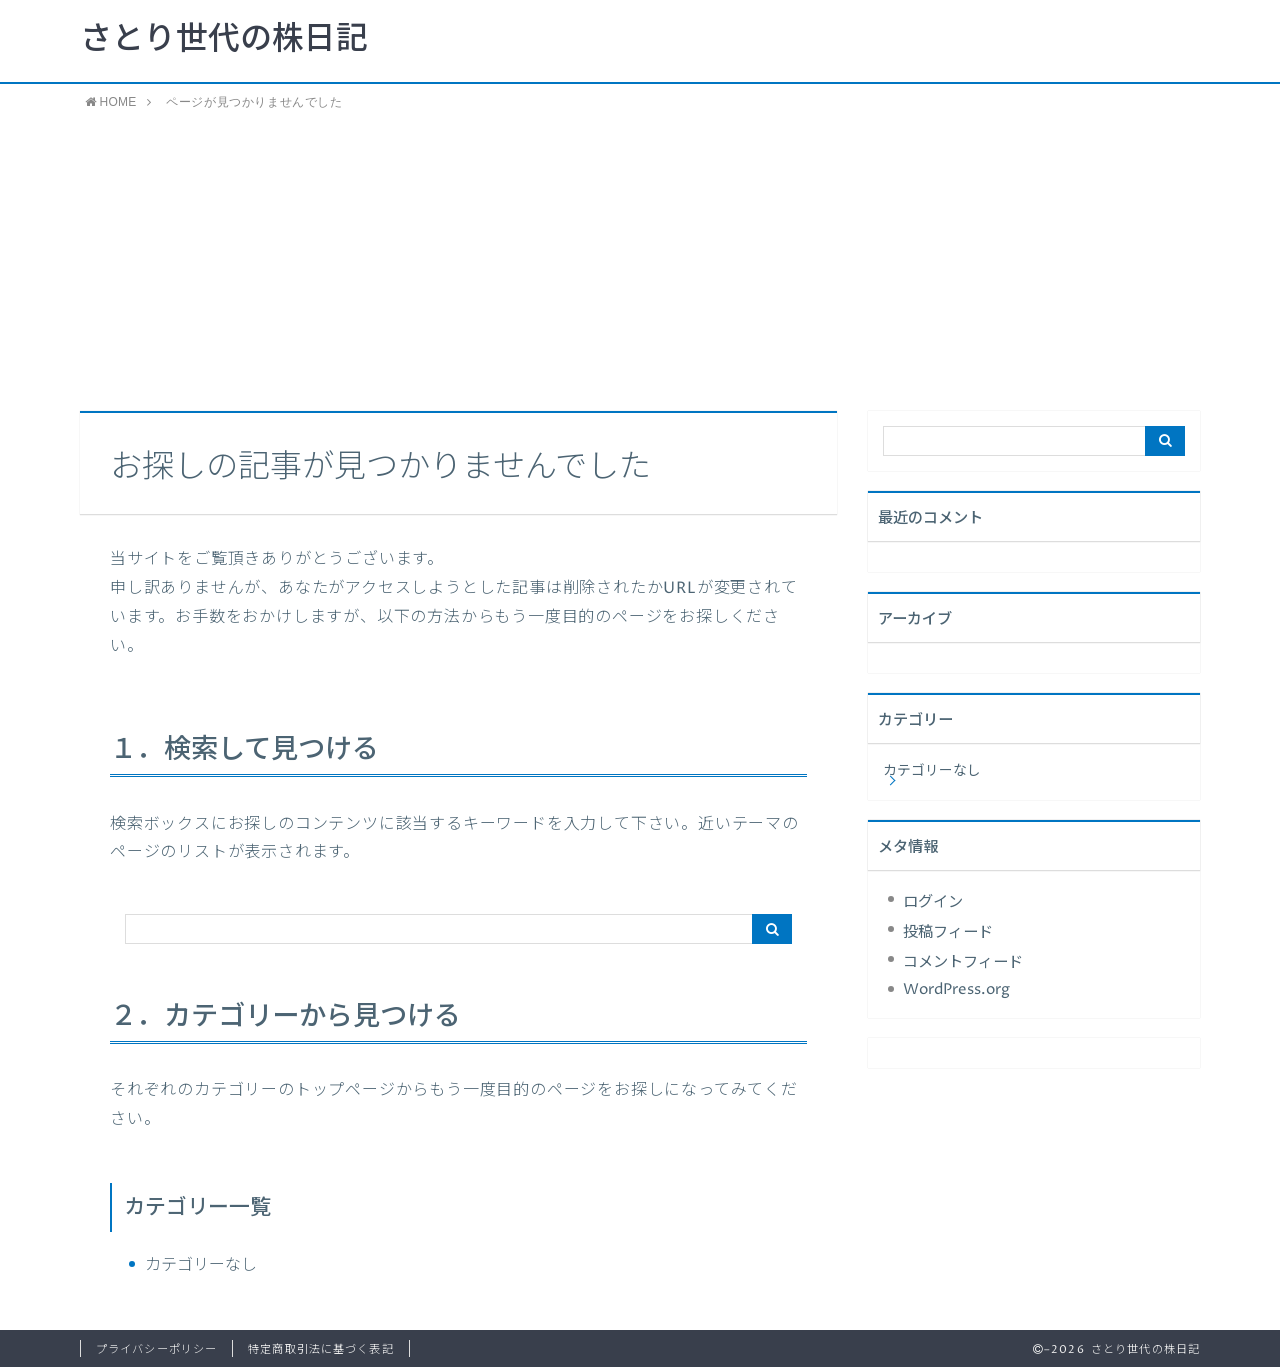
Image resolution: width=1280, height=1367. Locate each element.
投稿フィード (948, 932)
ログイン (933, 902)
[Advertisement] (640, 261)
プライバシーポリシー (156, 1349)
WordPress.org (956, 989)
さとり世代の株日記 (224, 40)
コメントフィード (963, 962)
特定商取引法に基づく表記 (320, 1349)
